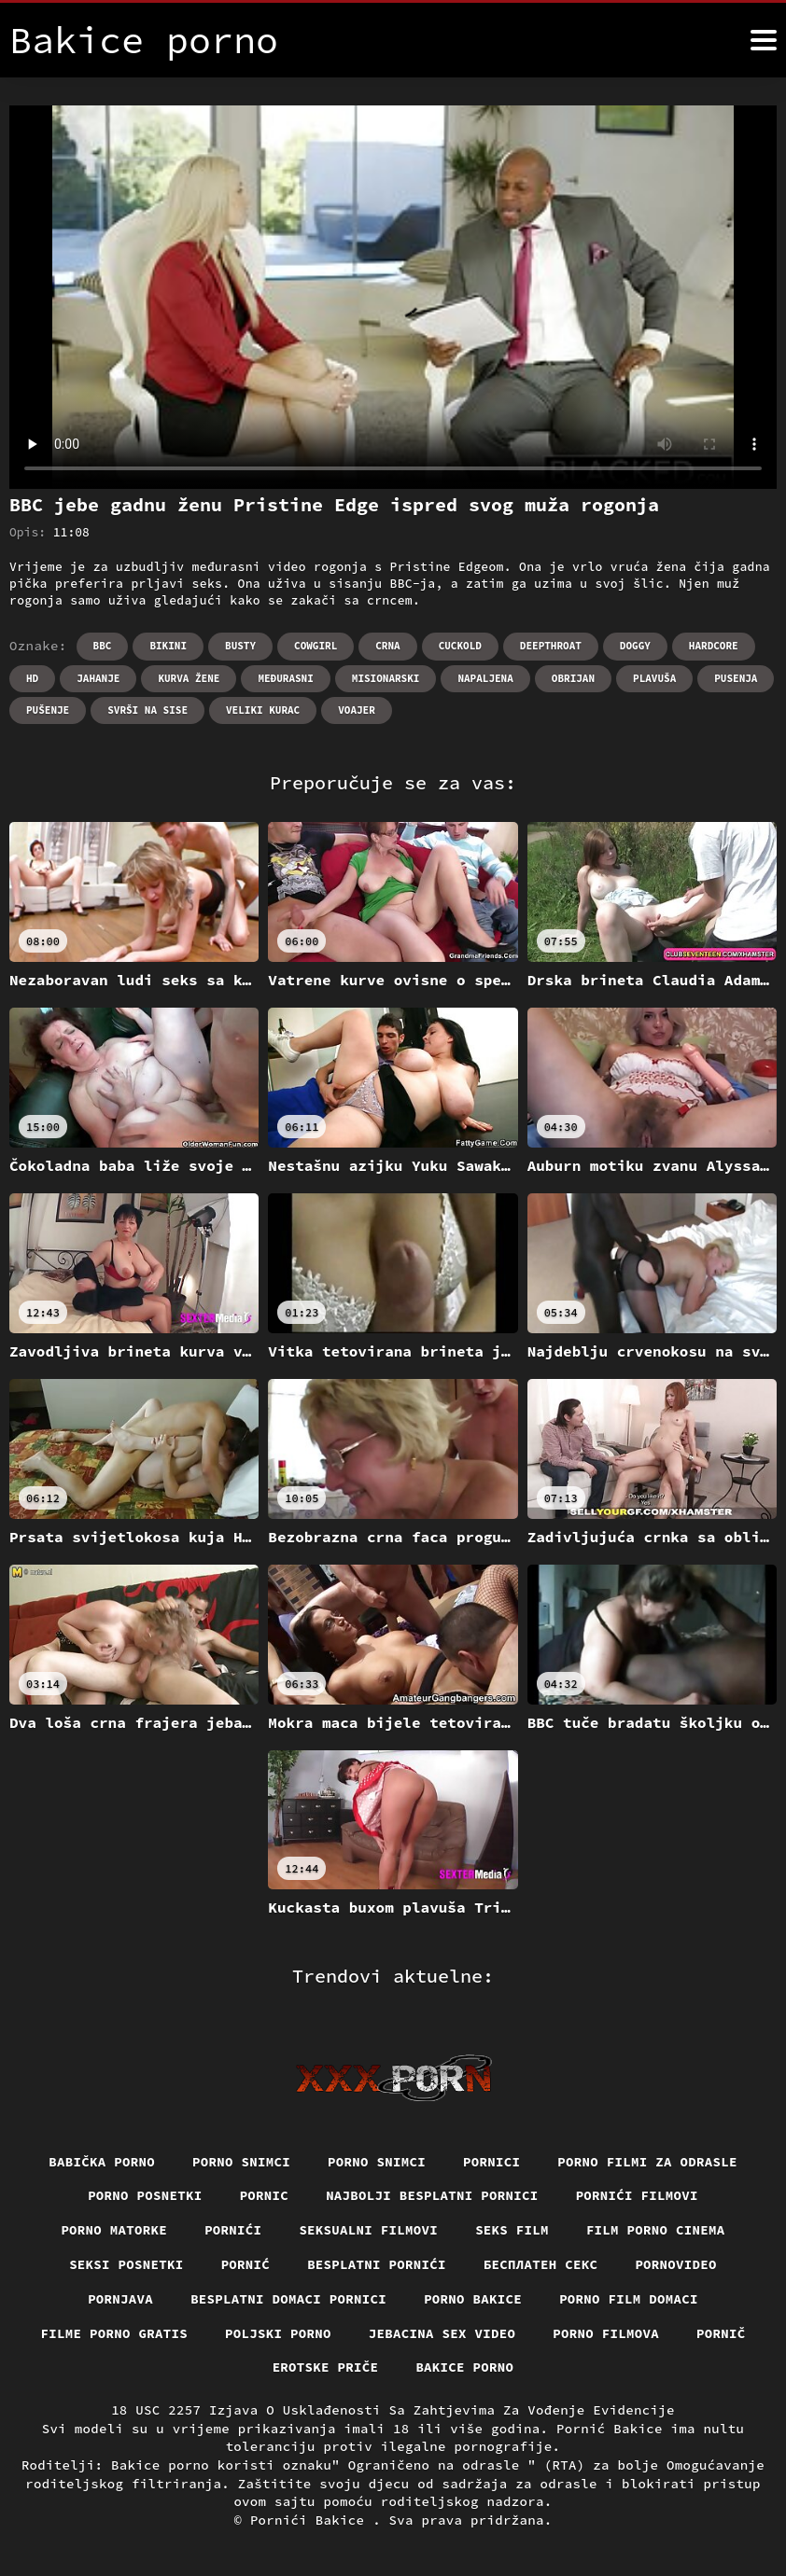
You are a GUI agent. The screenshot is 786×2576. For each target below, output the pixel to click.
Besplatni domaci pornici (288, 2299)
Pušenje (47, 710)
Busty (240, 645)
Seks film (512, 2229)
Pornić (246, 2264)
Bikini (168, 645)
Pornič (721, 2333)
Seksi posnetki (126, 2264)
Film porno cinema (655, 2229)
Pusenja (735, 678)
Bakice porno (464, 2367)
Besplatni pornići (376, 2264)
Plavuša (654, 678)
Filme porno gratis (115, 2333)
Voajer (356, 710)
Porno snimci (241, 2161)
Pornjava (120, 2299)
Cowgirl (315, 645)
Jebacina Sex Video (442, 2333)
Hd (32, 678)
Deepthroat (551, 645)
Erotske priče (326, 2367)
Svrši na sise (147, 710)
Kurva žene (188, 678)
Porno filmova (606, 2333)
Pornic (264, 2195)
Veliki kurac (263, 710)
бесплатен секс (541, 2264)
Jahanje (98, 678)
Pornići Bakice (311, 2520)
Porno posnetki (145, 2195)
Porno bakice (473, 2299)
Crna (387, 645)
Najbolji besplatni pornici (432, 2195)
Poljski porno (278, 2333)
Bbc (102, 645)
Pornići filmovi (637, 2195)
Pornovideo (676, 2264)
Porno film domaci (628, 2299)
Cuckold (460, 645)
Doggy (635, 645)
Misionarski (386, 678)
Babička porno (102, 2161)
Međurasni (285, 678)
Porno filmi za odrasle (647, 2161)
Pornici (491, 2161)
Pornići (232, 2229)
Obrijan (573, 678)
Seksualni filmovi (368, 2229)
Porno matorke (114, 2229)
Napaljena (484, 678)
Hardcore (713, 645)
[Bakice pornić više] (764, 40)
